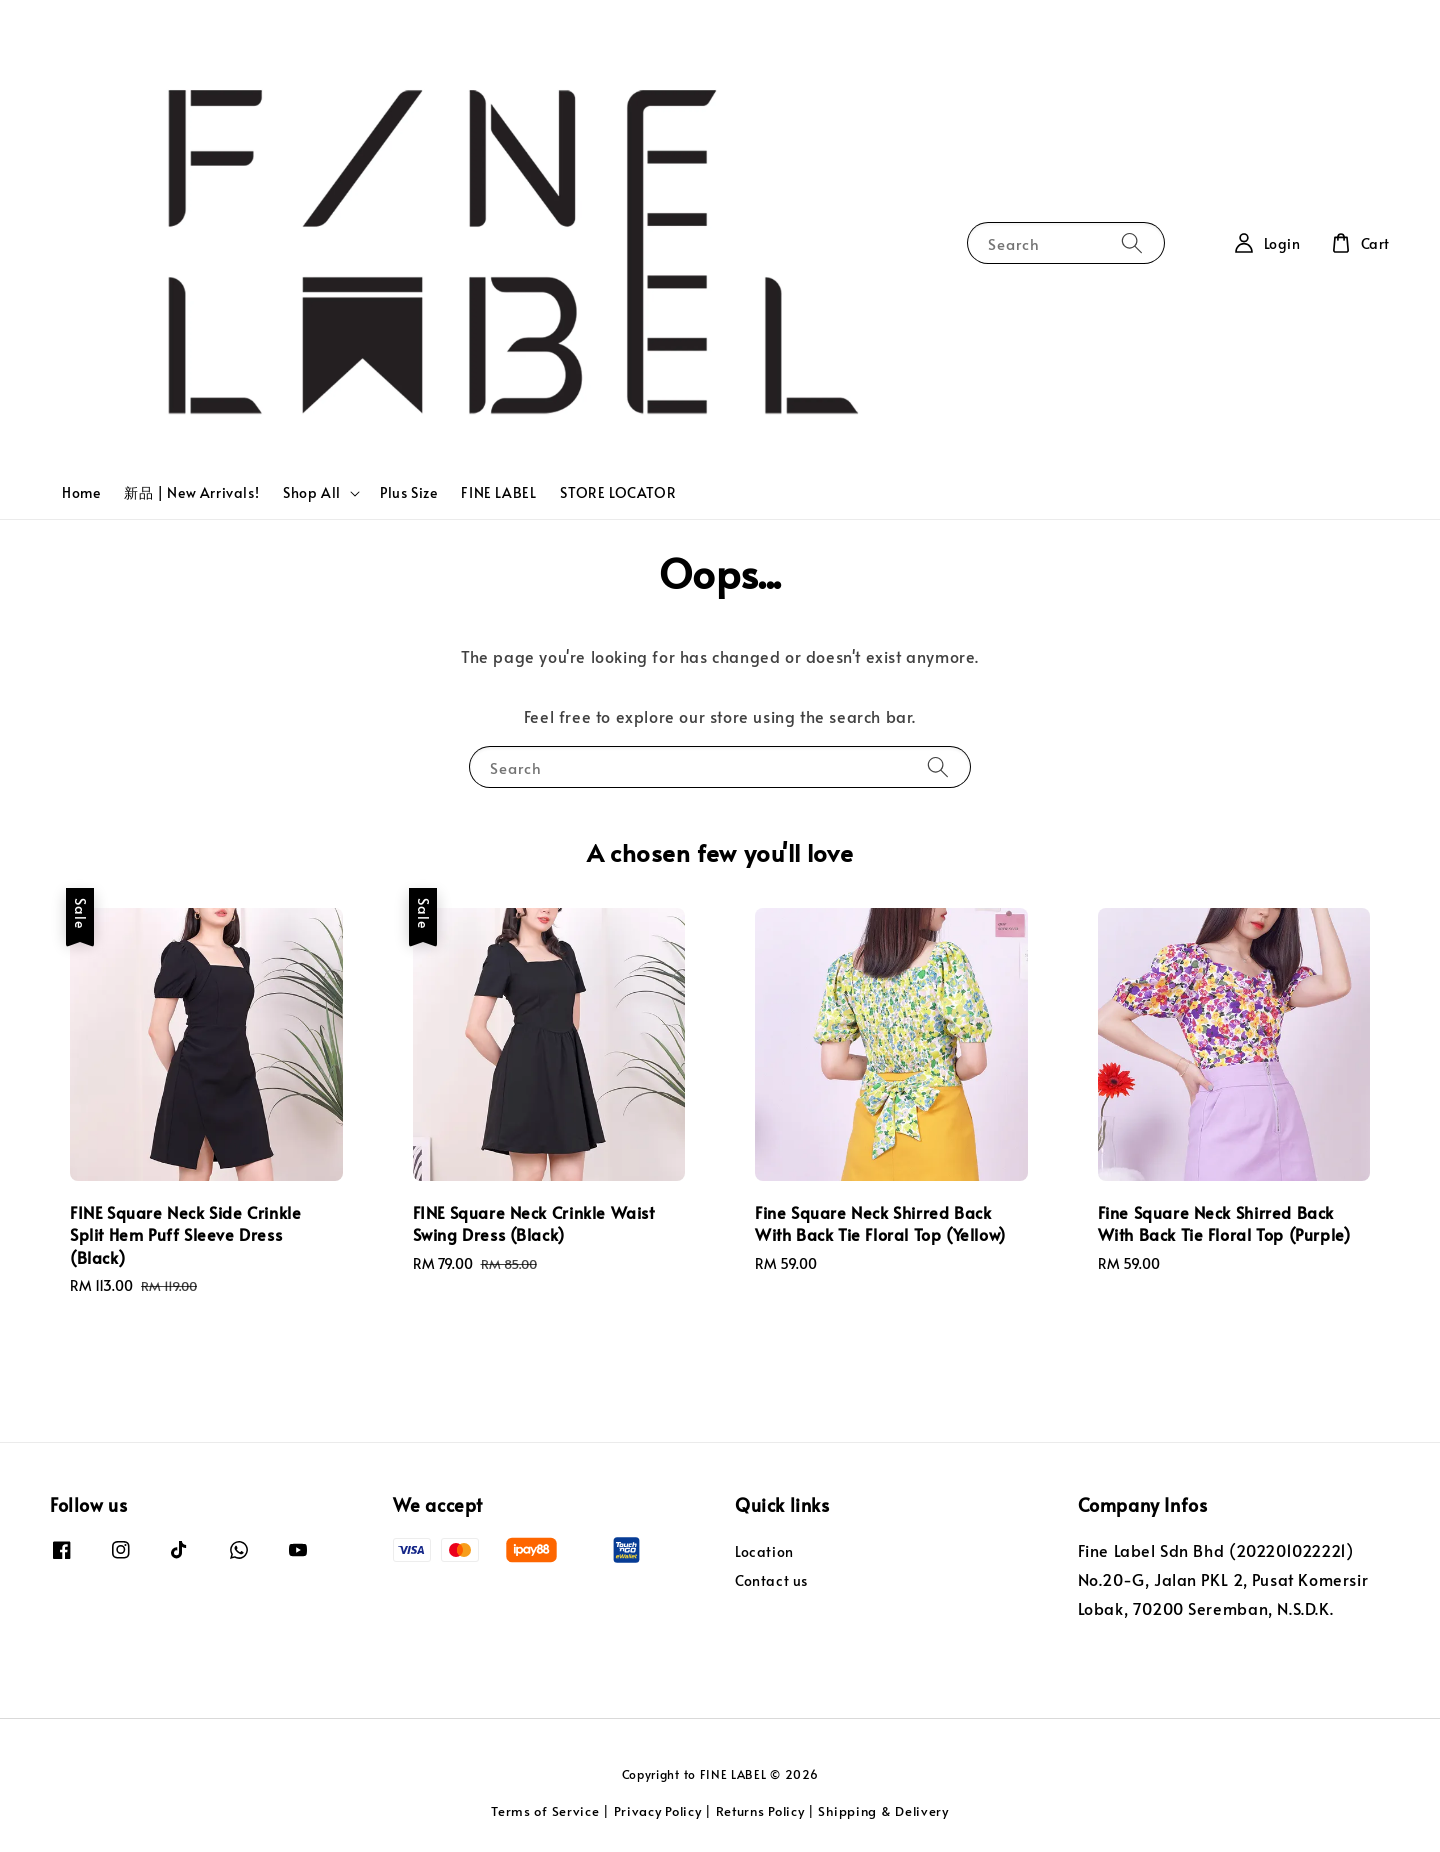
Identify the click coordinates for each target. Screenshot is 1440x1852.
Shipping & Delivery (883, 1811)
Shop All (312, 493)
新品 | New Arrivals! (191, 492)
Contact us (771, 1580)
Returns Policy (760, 1811)
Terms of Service (545, 1811)
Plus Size (408, 492)
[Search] (1132, 242)
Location (764, 1552)
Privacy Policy (658, 1811)
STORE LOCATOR (618, 492)
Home (81, 492)
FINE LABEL (498, 492)
